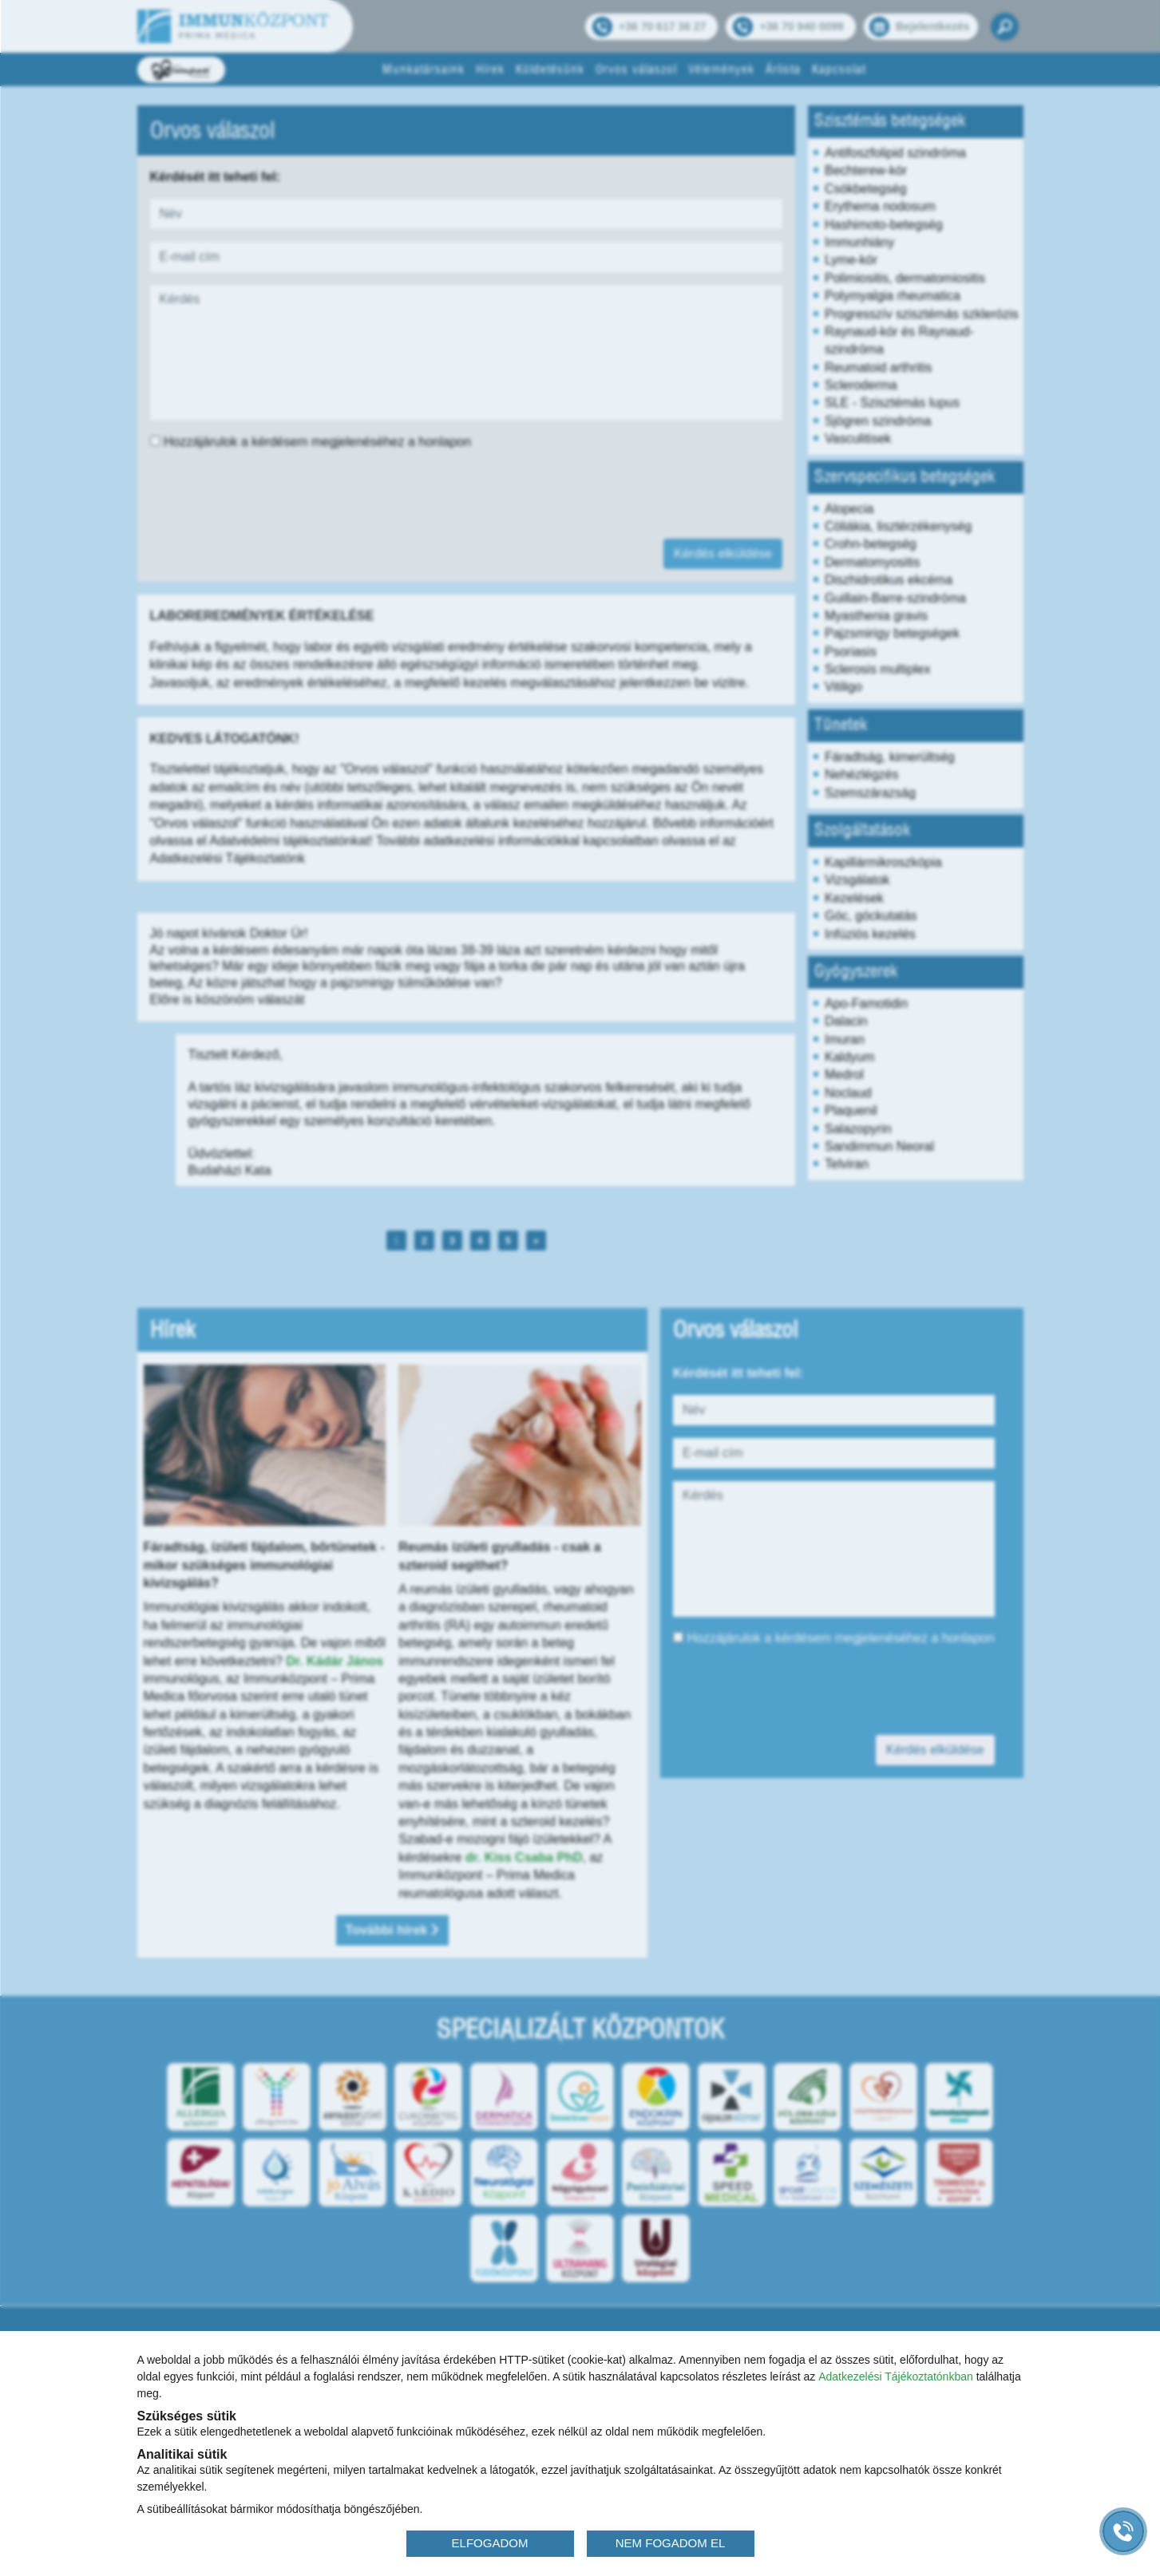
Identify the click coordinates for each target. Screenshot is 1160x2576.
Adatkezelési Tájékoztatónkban (895, 2376)
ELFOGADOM (490, 2543)
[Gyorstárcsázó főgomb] (1123, 2531)
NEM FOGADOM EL (671, 2543)
